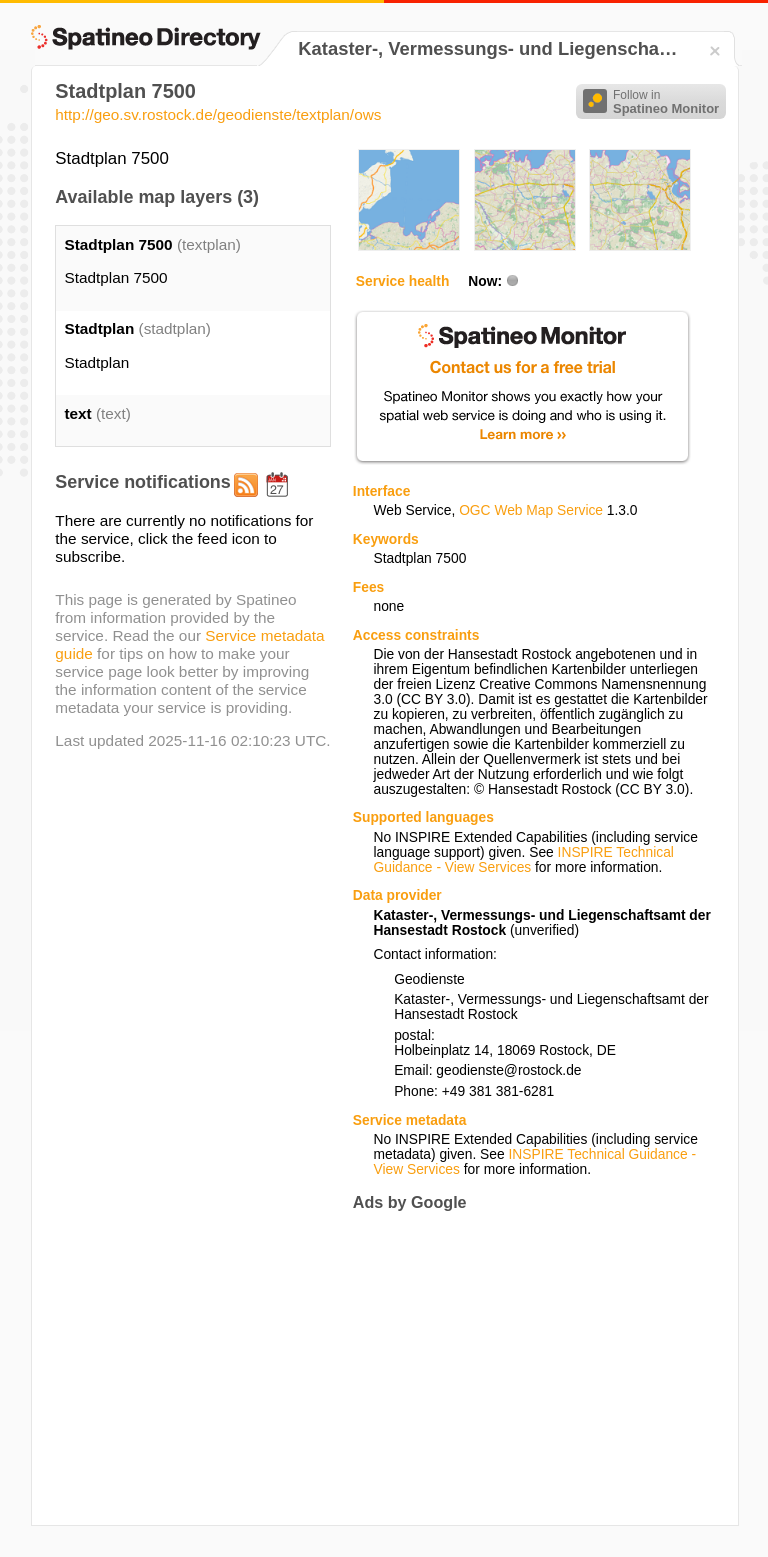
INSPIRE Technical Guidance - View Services (523, 860)
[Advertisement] (521, 1368)
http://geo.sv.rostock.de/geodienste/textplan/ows (218, 114)
